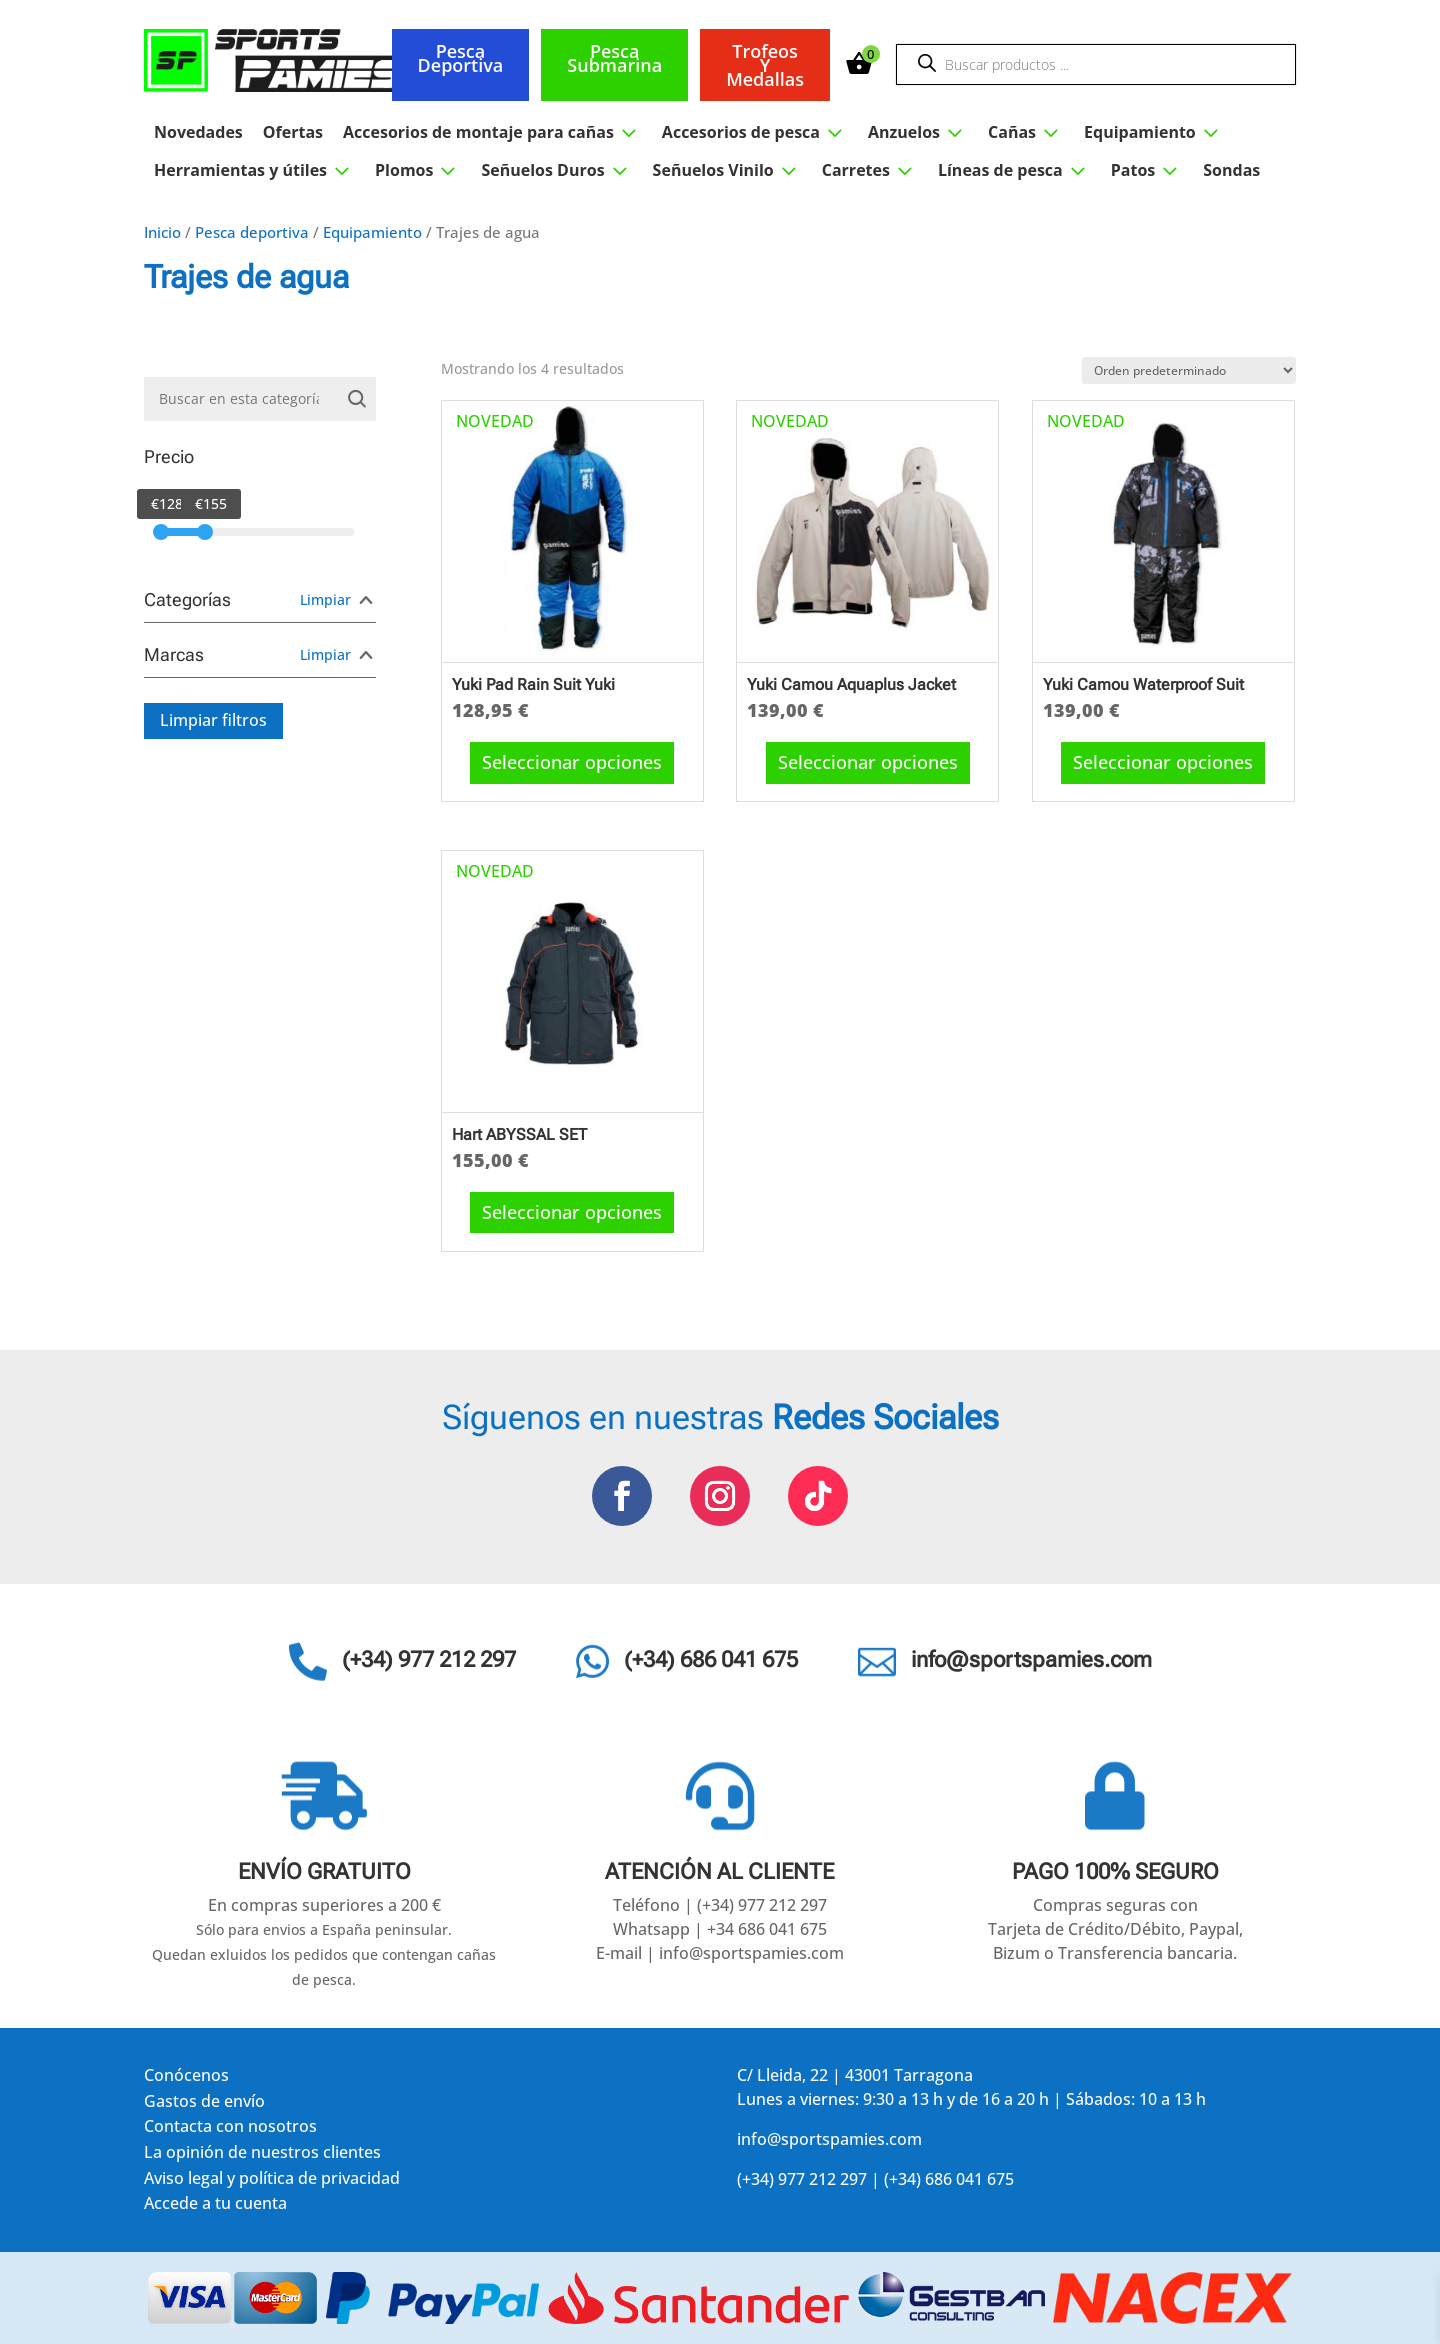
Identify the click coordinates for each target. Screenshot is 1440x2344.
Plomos (418, 170)
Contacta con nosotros (230, 2129)
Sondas (1231, 170)
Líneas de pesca (1014, 170)
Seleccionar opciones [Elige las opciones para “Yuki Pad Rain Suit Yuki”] (572, 762)
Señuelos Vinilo (727, 170)
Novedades (198, 132)
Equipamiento (1154, 132)
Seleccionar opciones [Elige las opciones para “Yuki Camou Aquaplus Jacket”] (868, 762)
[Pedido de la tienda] (1189, 370)
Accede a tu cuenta (215, 2206)
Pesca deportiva (461, 58)
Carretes (870, 170)
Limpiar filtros (213, 720)
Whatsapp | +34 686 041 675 (720, 1929)
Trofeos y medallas (765, 65)
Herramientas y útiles (254, 170)
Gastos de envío (204, 2104)
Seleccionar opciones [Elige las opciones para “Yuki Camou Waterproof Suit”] (1163, 762)
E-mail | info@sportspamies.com (720, 1953)
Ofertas (293, 132)
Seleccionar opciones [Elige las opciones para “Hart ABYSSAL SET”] (572, 1212)
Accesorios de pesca (755, 132)
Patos (1147, 170)
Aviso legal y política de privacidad (272, 2181)
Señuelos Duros (556, 170)
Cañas (1026, 132)
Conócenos (186, 2078)
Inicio (162, 232)
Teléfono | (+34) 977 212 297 (720, 1905)
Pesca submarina (614, 58)
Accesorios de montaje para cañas (492, 132)
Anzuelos (918, 132)
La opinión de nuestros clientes (262, 2155)
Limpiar (325, 599)
